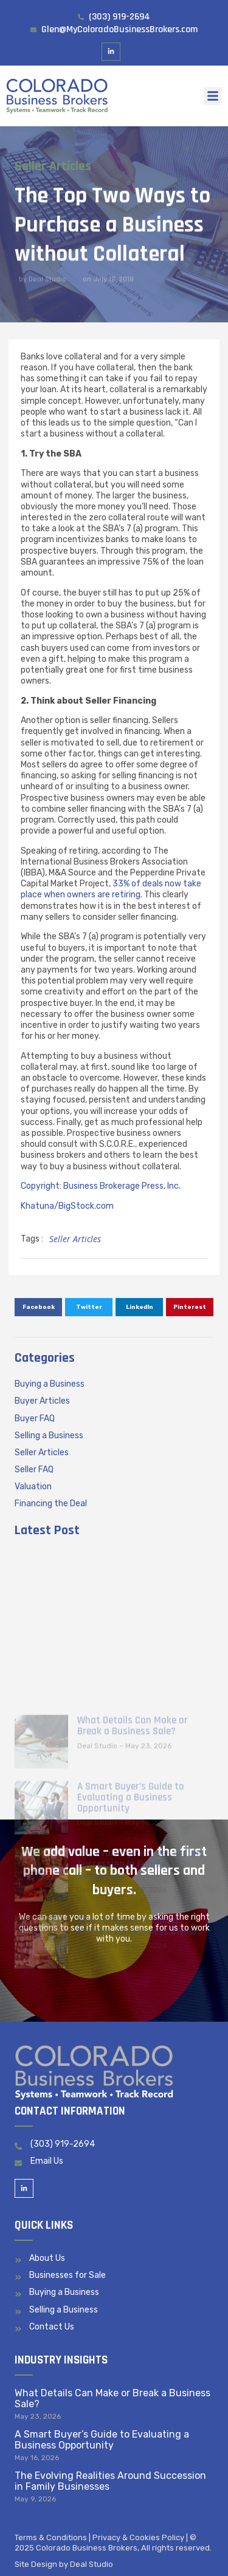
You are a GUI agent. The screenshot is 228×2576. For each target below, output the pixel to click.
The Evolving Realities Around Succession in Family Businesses (110, 2481)
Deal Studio (91, 2564)
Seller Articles (51, 166)
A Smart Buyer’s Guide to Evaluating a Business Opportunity (102, 2439)
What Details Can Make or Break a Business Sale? (112, 2398)
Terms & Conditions (51, 2537)
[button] (213, 96)
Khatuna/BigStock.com (67, 1206)
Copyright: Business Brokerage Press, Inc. (101, 1186)
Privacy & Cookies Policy (138, 2537)
